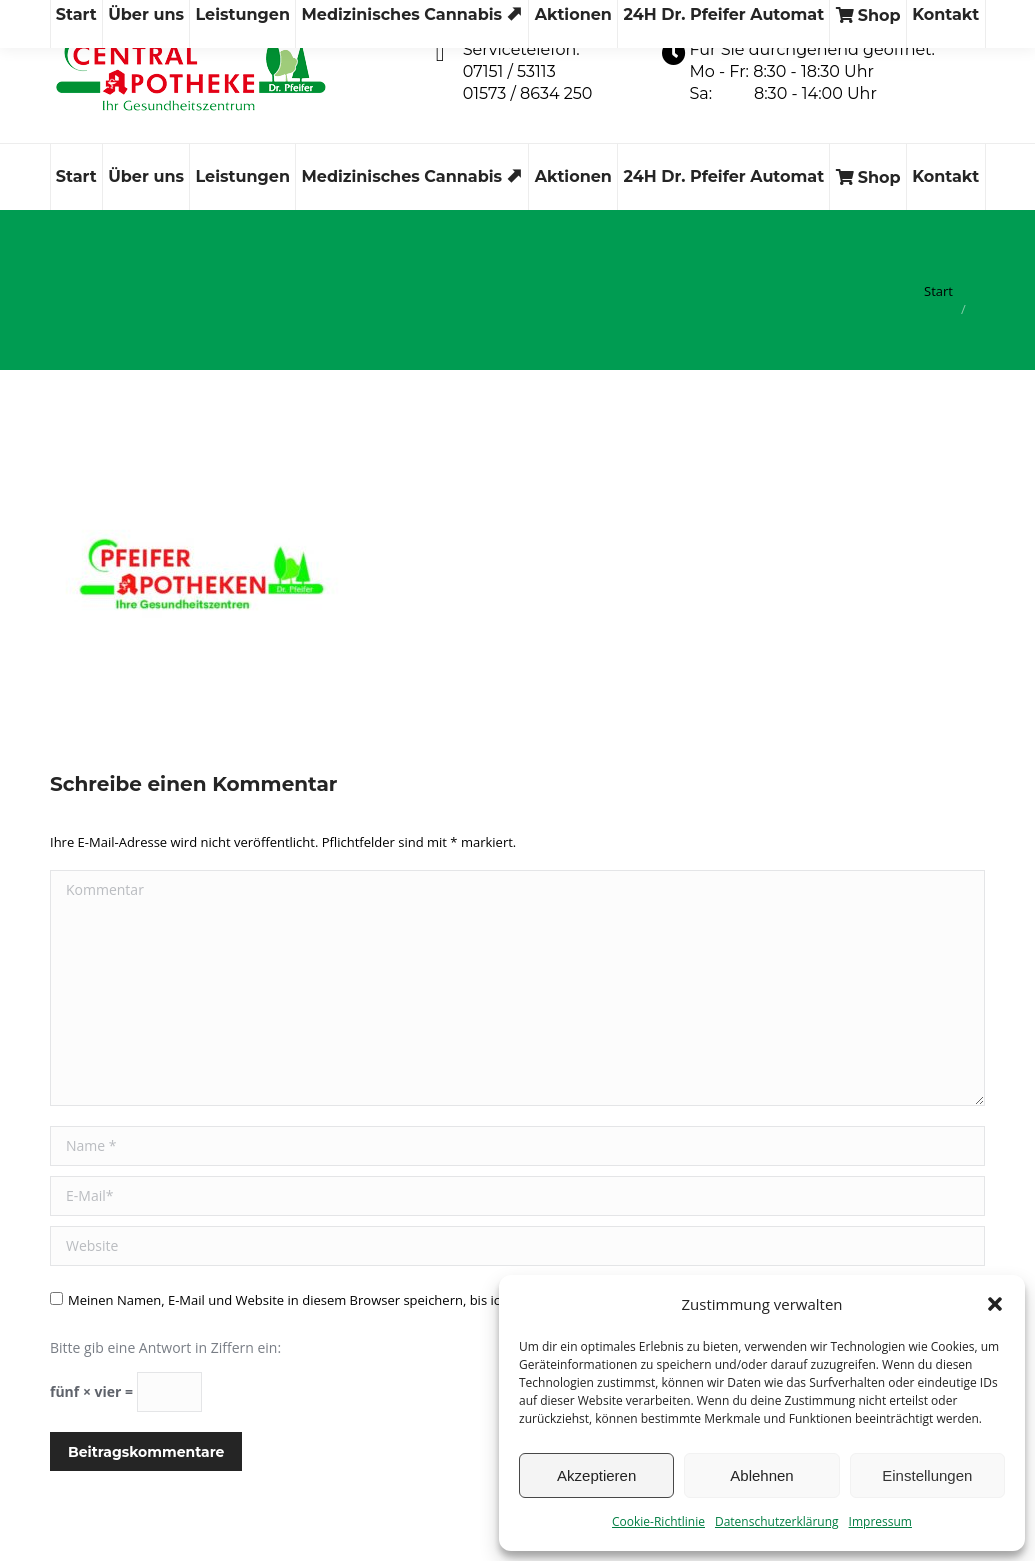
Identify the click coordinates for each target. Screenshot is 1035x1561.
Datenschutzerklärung (777, 1521)
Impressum (880, 1521)
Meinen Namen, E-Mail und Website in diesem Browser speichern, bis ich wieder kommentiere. (354, 1300)
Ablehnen (761, 1475)
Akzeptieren (596, 1475)
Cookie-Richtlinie (658, 1521)
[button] (995, 1304)
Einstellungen (927, 1475)
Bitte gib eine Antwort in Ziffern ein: (165, 1347)
